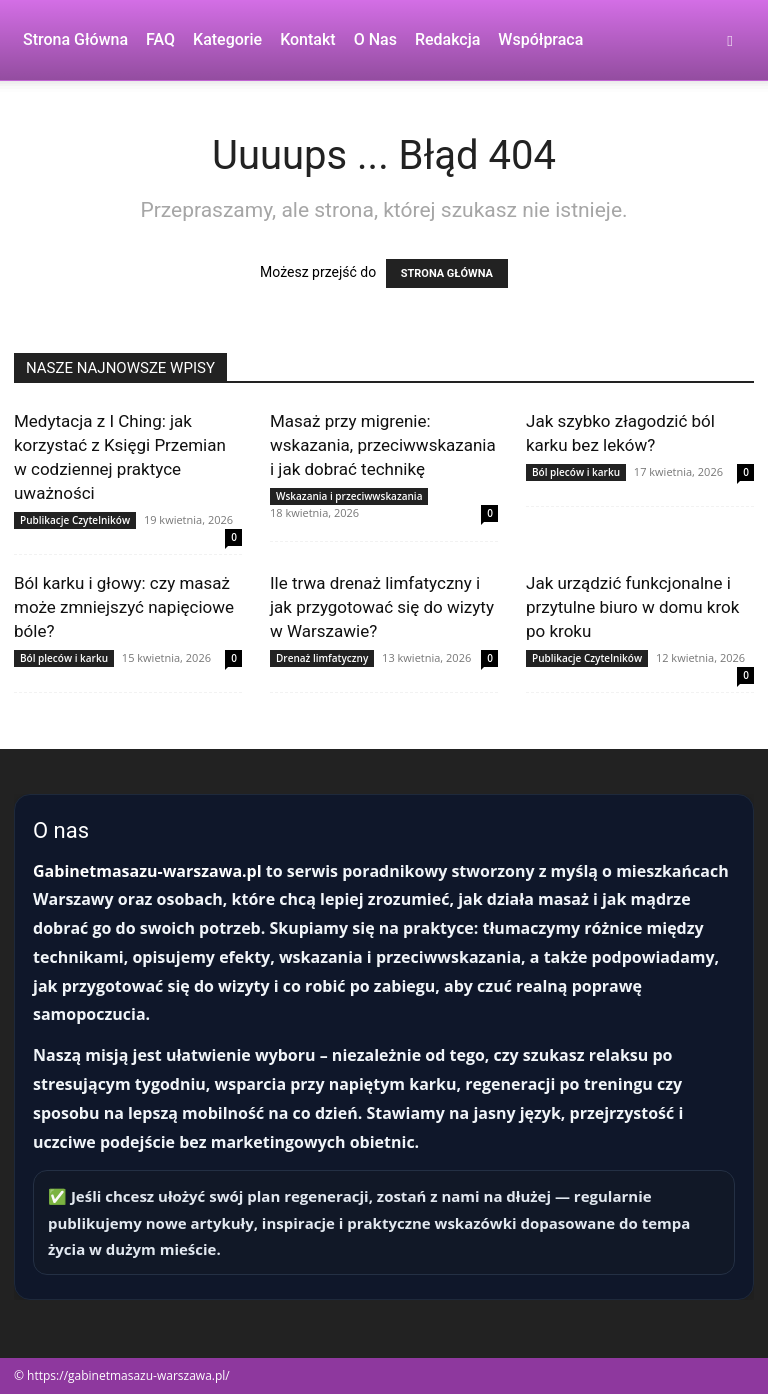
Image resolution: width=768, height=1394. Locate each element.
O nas (375, 39)
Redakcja (447, 39)
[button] (730, 40)
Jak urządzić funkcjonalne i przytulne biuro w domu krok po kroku (632, 607)
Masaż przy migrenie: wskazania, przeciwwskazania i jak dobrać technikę (383, 445)
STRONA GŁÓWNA (447, 273)
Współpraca (540, 39)
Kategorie (227, 39)
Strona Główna (75, 39)
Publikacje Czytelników (75, 520)
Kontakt (308, 39)
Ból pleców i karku (576, 472)
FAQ (160, 39)
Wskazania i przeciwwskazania (349, 496)
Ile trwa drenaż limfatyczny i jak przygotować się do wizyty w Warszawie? (382, 607)
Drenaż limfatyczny (322, 658)
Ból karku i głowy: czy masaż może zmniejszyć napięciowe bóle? (124, 607)
